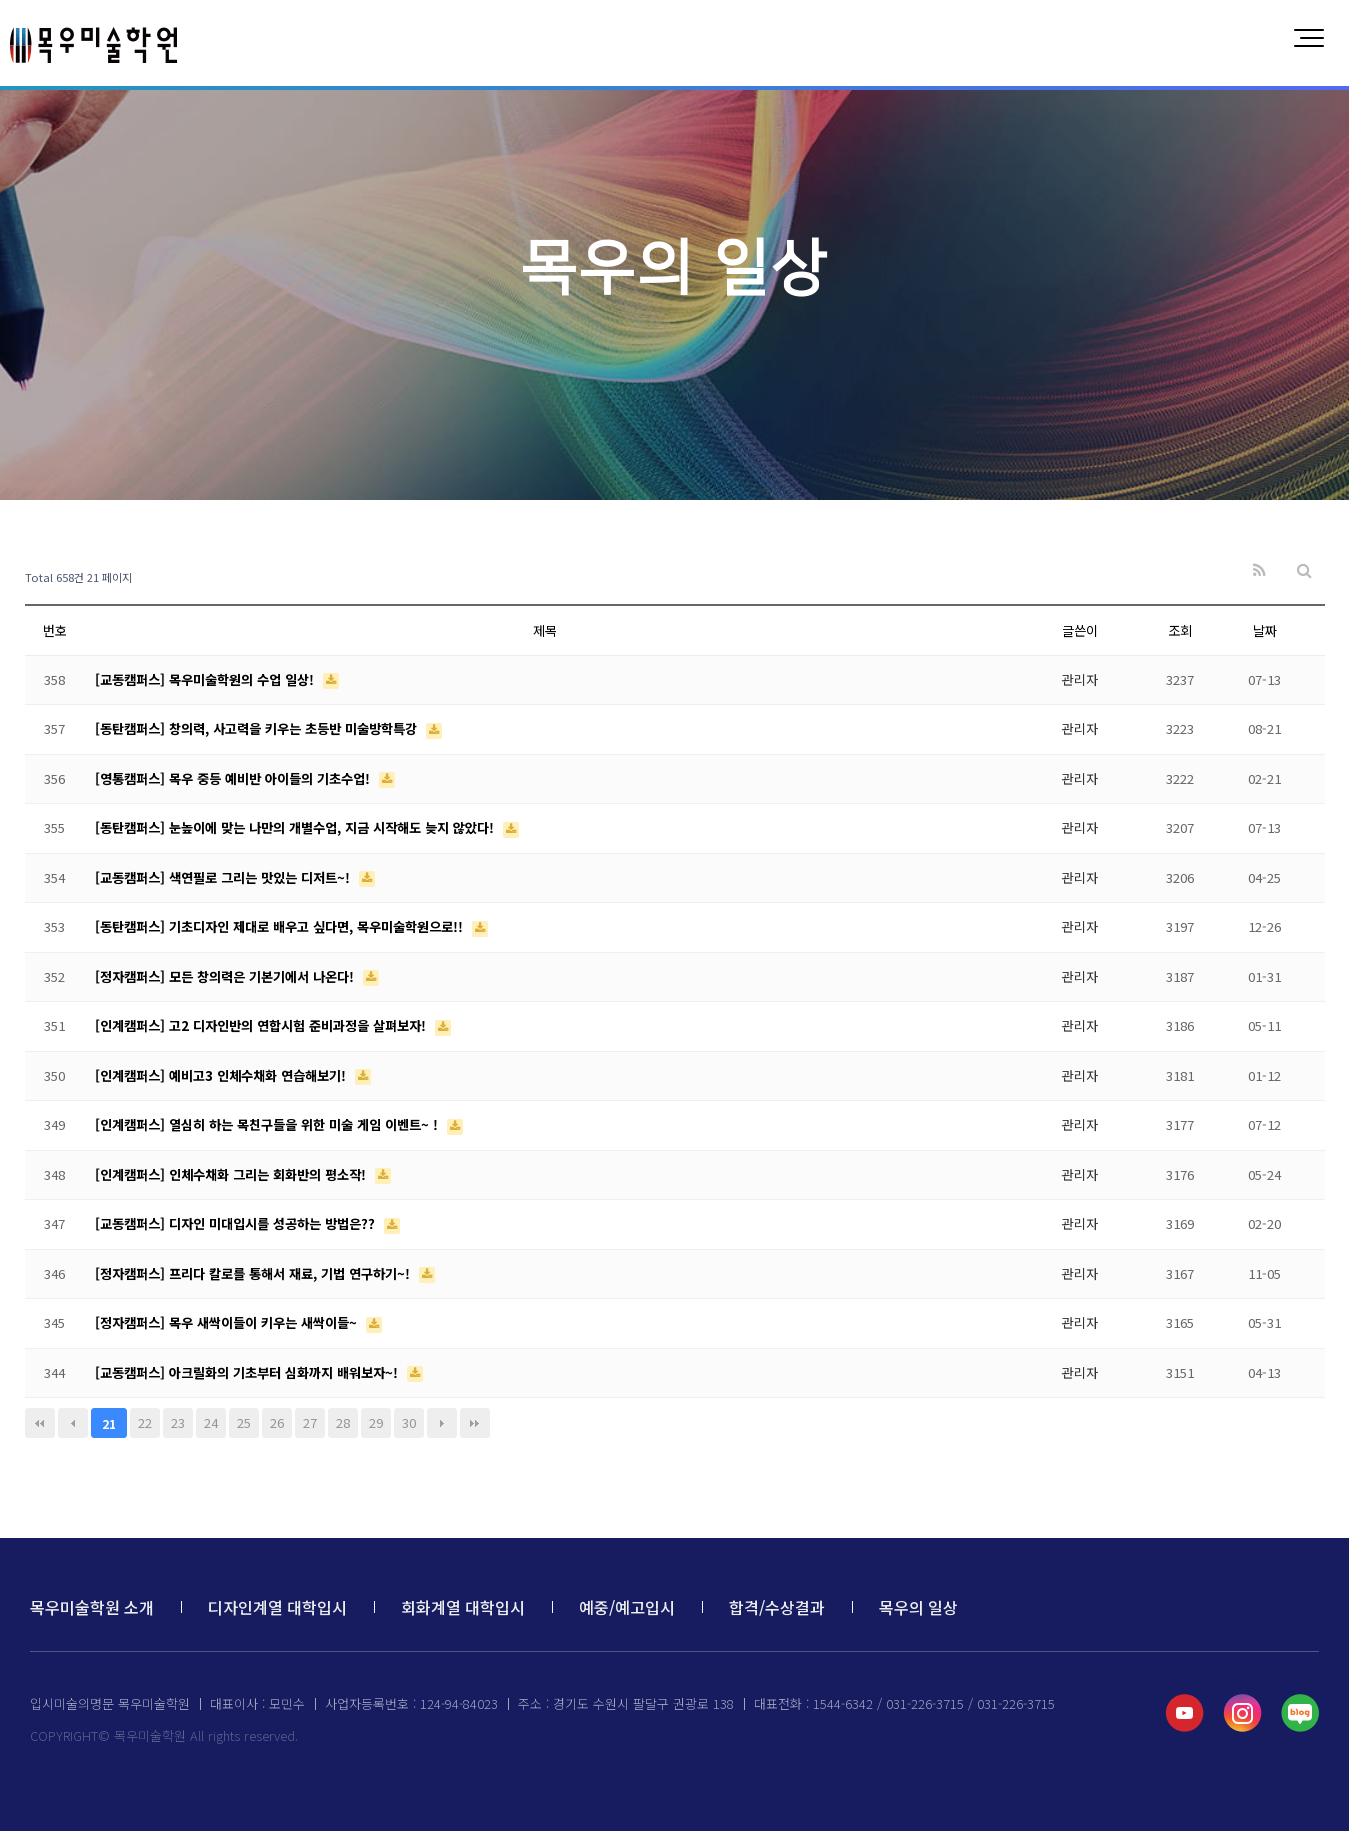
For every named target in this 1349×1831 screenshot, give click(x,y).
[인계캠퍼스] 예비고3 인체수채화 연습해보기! (222, 1075)
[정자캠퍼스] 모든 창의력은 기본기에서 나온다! (226, 976)
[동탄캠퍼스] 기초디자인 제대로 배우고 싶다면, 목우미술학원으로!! (281, 926)
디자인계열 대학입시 (277, 1607)
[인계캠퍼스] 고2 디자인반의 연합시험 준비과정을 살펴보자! (262, 1025)
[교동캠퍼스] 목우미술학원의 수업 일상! (206, 679)
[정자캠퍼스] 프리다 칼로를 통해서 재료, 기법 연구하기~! (254, 1273)
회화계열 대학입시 (463, 1607)
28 (343, 1422)
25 (244, 1422)
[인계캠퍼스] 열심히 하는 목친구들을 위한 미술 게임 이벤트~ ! (268, 1124)
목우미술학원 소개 (92, 1607)
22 (145, 1422)
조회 (1180, 630)
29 (376, 1422)
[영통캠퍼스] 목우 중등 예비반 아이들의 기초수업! (234, 778)
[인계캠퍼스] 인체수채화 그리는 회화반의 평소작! (232, 1174)
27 (310, 1422)
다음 (442, 1423)
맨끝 (475, 1423)
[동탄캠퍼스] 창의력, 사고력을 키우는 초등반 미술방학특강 (258, 728)
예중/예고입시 (627, 1607)
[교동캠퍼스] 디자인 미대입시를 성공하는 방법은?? (237, 1223)
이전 (73, 1423)
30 (409, 1422)
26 (277, 1422)
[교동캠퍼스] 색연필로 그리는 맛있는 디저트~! (224, 877)
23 (178, 1422)
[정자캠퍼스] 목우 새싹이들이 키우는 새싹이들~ (228, 1322)
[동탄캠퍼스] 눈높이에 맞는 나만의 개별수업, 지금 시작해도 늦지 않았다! (296, 827)
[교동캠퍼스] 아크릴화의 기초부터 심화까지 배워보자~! (248, 1372)
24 (211, 1422)
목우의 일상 (918, 1607)
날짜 (1265, 630)
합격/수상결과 (777, 1607)
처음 (40, 1423)
